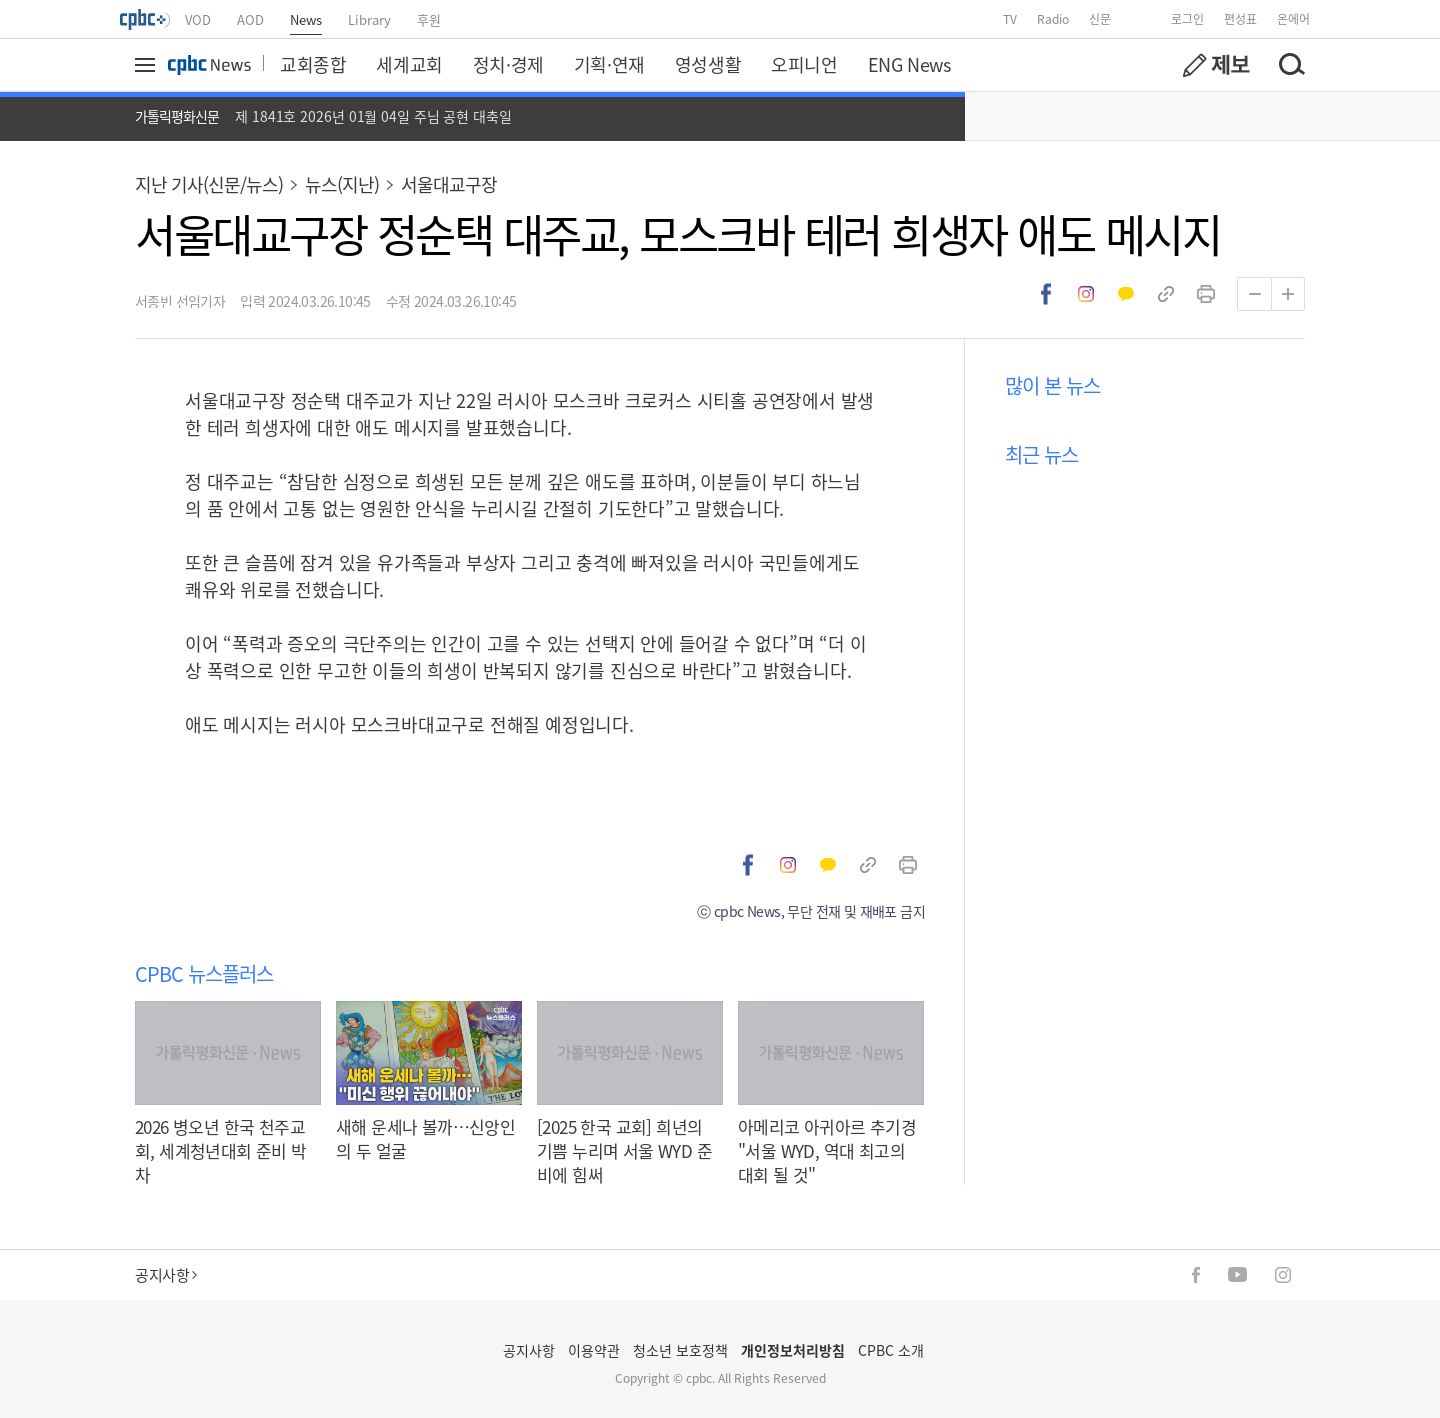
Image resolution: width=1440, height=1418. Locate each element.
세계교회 (409, 64)
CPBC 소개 (891, 1350)
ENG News (909, 64)
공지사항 (166, 1274)
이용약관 (594, 1350)
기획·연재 (609, 64)
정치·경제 (508, 64)
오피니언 (804, 64)
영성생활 (708, 64)
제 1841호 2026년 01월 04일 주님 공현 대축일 (373, 116)
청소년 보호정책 (680, 1350)
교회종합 (313, 64)
